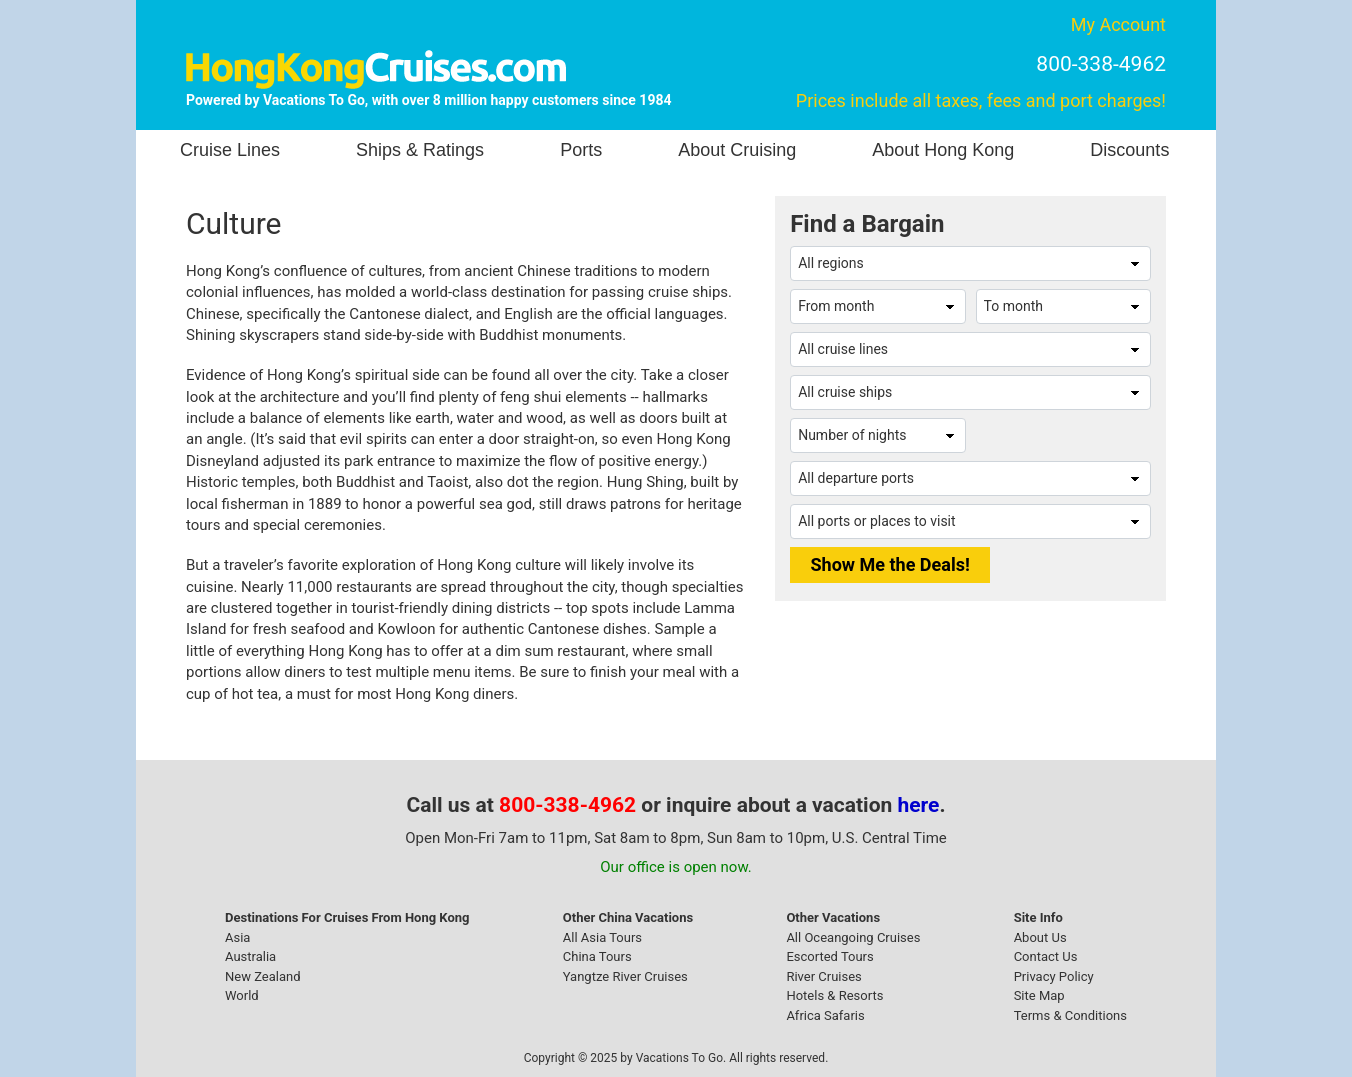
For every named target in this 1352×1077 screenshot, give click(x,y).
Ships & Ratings (420, 150)
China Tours (597, 956)
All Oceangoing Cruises (853, 937)
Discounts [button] (1129, 150)
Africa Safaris (825, 1015)
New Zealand (263, 976)
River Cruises (823, 976)
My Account (1118, 24)
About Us (1040, 937)
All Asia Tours (602, 937)
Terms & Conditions (1070, 1015)
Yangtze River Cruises (625, 976)
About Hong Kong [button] (943, 150)
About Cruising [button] (737, 150)
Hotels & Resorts (834, 995)
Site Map (1039, 995)
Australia (250, 956)
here (919, 805)
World (242, 995)
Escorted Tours (829, 956)
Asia (237, 937)
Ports (581, 150)
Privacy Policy (1054, 976)
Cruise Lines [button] (230, 150)
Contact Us (1046, 956)
